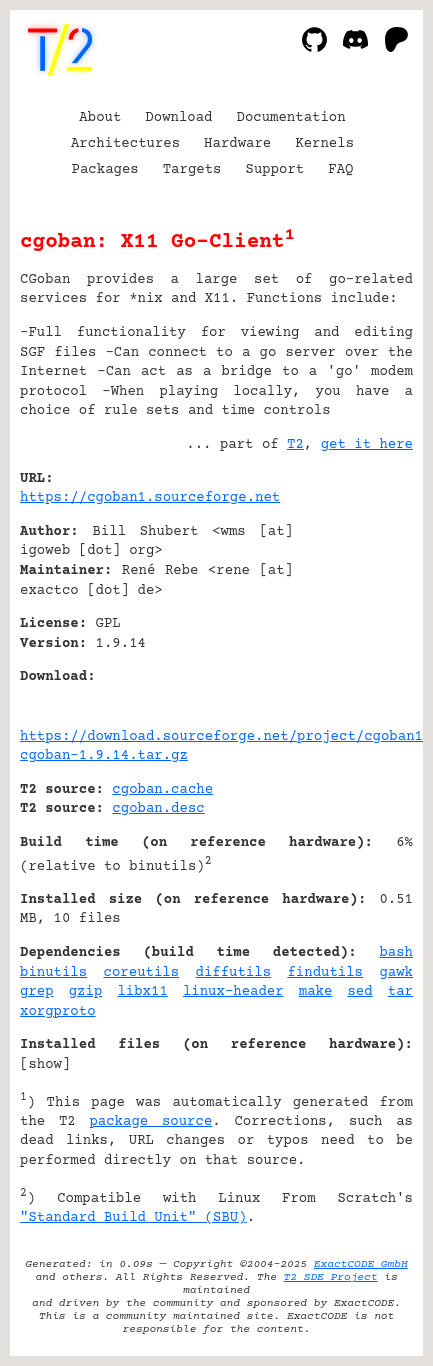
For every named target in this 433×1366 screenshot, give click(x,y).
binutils (53, 973)
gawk (396, 973)
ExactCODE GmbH (361, 1264)
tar (400, 992)
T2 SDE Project (331, 1277)
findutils (325, 973)
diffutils (234, 973)
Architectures (125, 144)
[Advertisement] (353, 600)
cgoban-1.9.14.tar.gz (104, 756)
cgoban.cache (162, 790)
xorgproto (58, 1012)
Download (178, 118)
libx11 (142, 992)
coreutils (142, 973)
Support (274, 170)
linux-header (233, 992)
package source (150, 1122)
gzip (86, 992)
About (100, 118)
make (316, 992)
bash (396, 953)
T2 (295, 445)
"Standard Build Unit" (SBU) (133, 1218)
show (45, 1065)
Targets (192, 170)
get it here (367, 445)
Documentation (291, 118)
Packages (105, 170)
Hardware (237, 144)
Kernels (324, 144)
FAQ (340, 170)
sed (359, 992)
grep (37, 992)
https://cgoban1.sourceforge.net (150, 498)
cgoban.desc (158, 809)
